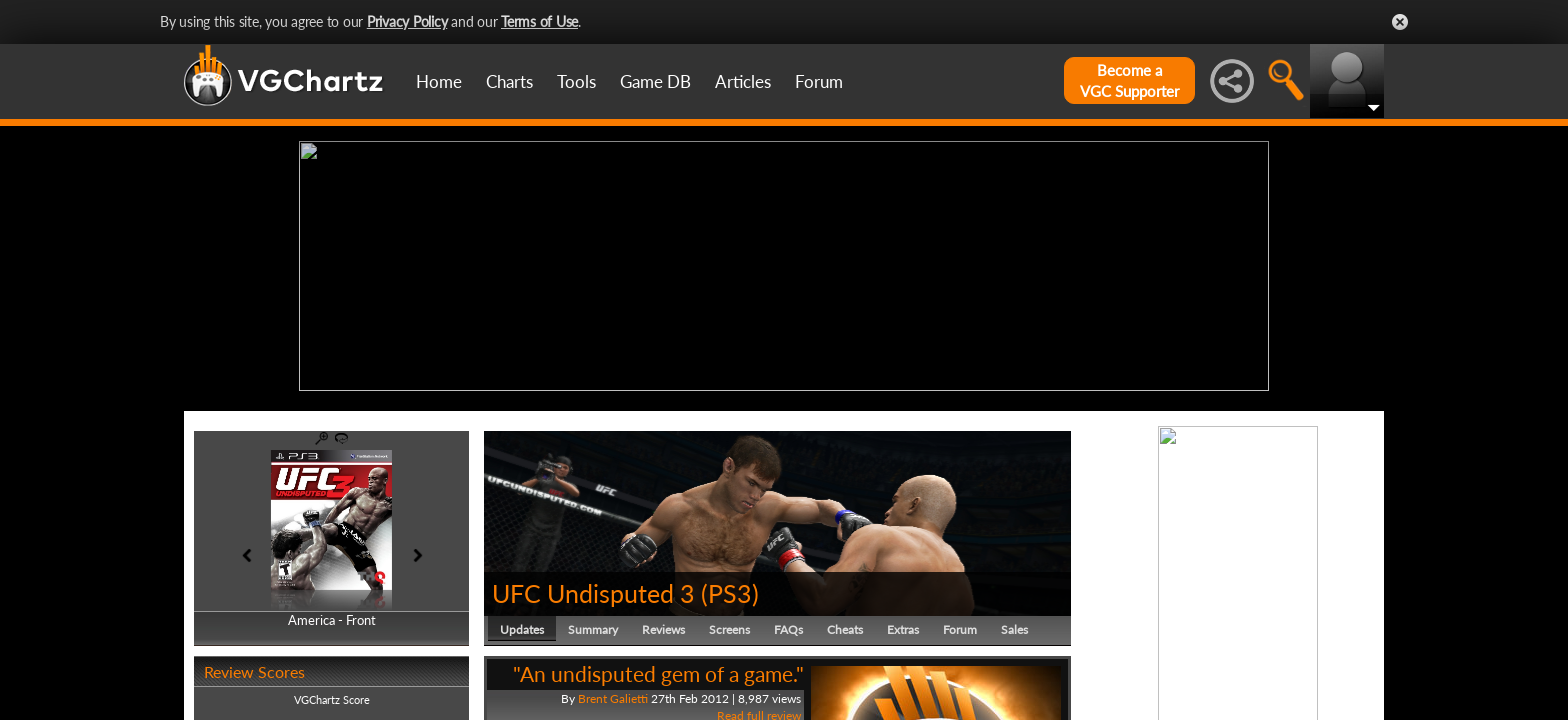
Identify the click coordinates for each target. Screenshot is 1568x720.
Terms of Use (539, 21)
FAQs (788, 624)
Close (1400, 22)
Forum (819, 81)
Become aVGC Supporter (1129, 80)
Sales (1014, 624)
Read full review (759, 711)
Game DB (655, 81)
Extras (903, 624)
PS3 (730, 588)
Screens (729, 624)
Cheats (845, 624)
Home (439, 81)
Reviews (663, 624)
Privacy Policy (407, 21)
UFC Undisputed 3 (593, 588)
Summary (593, 624)
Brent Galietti (613, 693)
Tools (576, 81)
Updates (522, 624)
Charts (509, 81)
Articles (743, 81)
